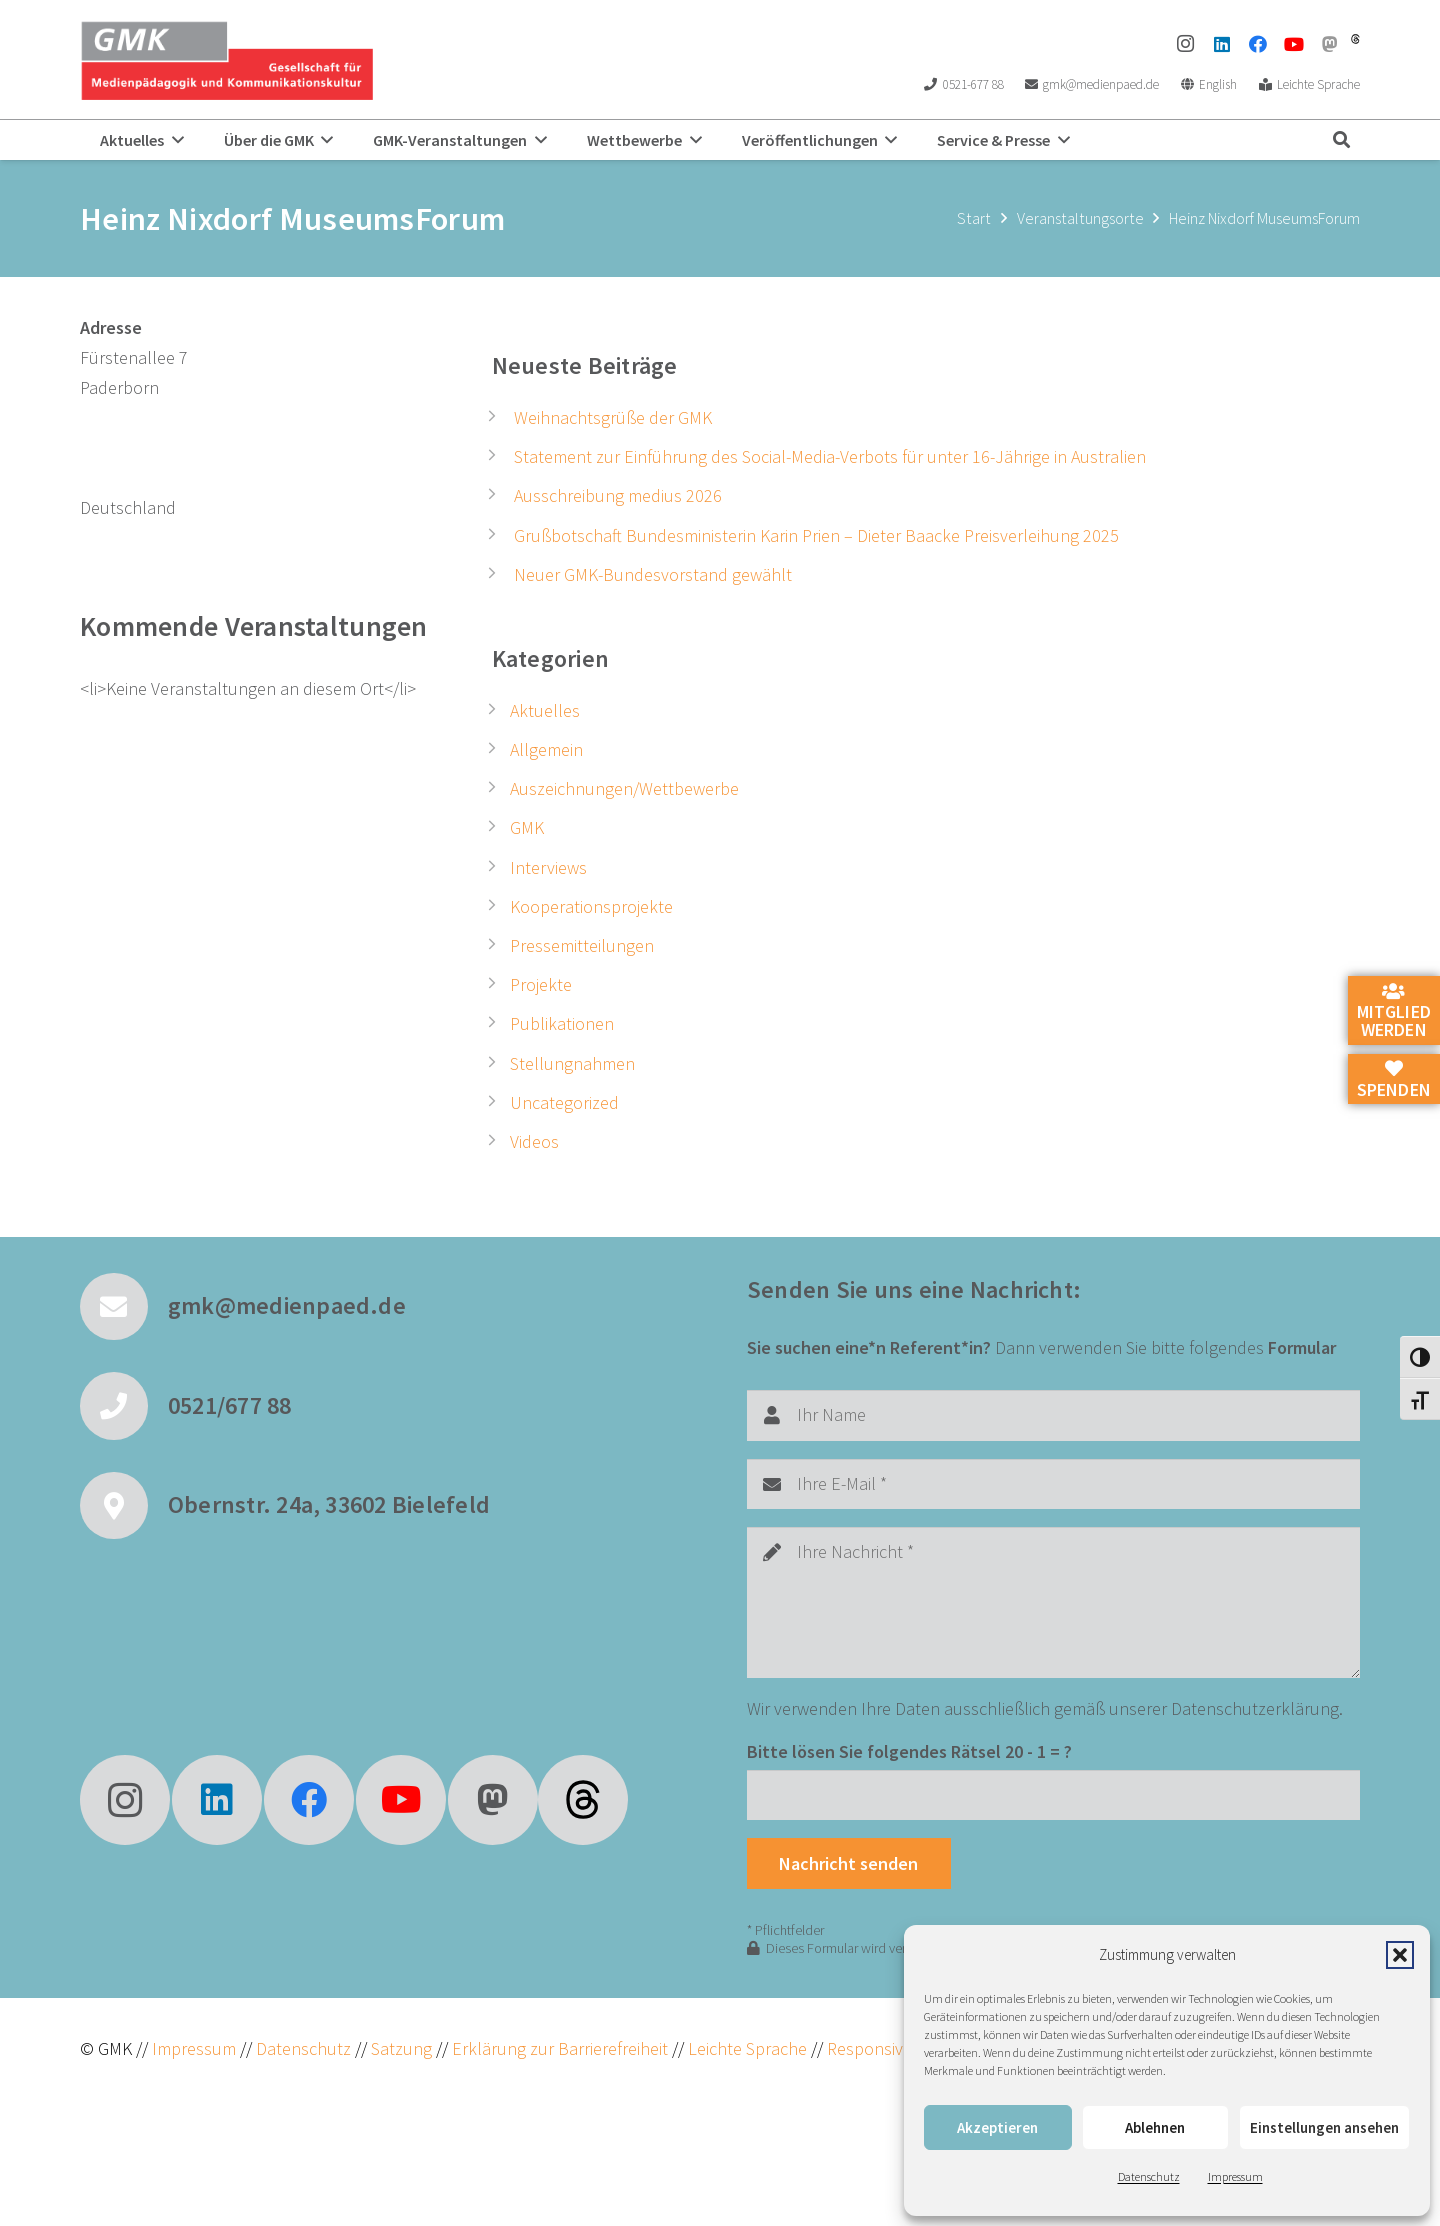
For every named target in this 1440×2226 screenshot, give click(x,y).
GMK (527, 827)
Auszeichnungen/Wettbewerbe (624, 788)
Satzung (399, 2048)
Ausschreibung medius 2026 (618, 495)
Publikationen (562, 1023)
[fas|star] (583, 1800)
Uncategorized (564, 1102)
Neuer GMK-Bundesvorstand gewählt (653, 574)
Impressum (1235, 2176)
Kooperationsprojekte (591, 906)
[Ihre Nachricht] (1053, 1602)
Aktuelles (545, 710)
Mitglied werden (1394, 1012)
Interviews (548, 867)
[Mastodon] (1330, 44)
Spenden (1394, 1080)
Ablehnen (1155, 2127)
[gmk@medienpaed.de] (124, 1307)
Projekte (541, 984)
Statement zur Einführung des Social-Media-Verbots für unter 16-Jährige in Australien (830, 456)
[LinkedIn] (1222, 44)
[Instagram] (1186, 44)
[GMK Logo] (226, 60)
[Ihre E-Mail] (1053, 1484)
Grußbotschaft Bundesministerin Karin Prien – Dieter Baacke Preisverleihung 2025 (816, 535)
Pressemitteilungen (582, 945)
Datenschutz (1149, 2176)
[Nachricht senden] (849, 1863)
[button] (1400, 1955)
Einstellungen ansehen (1324, 2127)
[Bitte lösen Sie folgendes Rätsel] (1053, 1795)
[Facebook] (1258, 44)
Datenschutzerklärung (1255, 1708)
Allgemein (546, 749)
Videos (534, 1141)
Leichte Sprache (749, 2048)
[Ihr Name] (1053, 1415)
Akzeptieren (997, 2127)
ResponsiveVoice (889, 2048)
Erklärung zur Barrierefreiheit (560, 2048)
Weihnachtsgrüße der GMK (613, 417)
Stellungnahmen (572, 1063)
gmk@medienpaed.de (287, 1305)
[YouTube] (1294, 44)
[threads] (1355, 39)
